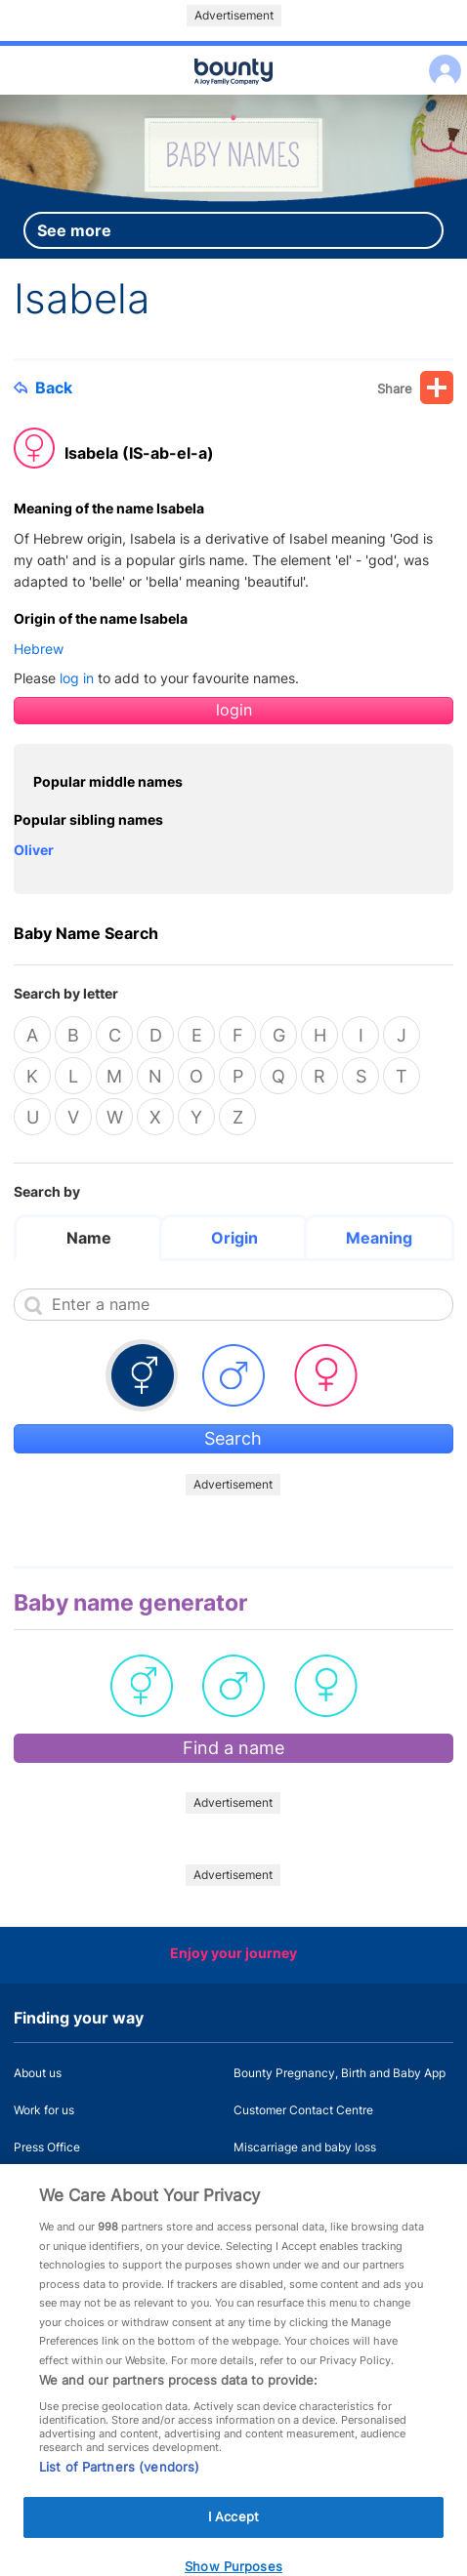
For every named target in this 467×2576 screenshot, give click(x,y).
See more (74, 230)
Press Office (47, 2147)
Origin (234, 1237)
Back (43, 387)
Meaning (379, 1237)
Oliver (34, 849)
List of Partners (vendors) (119, 2486)
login (234, 710)
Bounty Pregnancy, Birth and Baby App (340, 2072)
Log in (440, 58)
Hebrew (39, 648)
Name (88, 1237)
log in (77, 678)
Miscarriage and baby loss (305, 2147)
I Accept (233, 2536)
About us (38, 2072)
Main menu (233, 95)
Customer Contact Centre (303, 2110)
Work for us (44, 2110)
